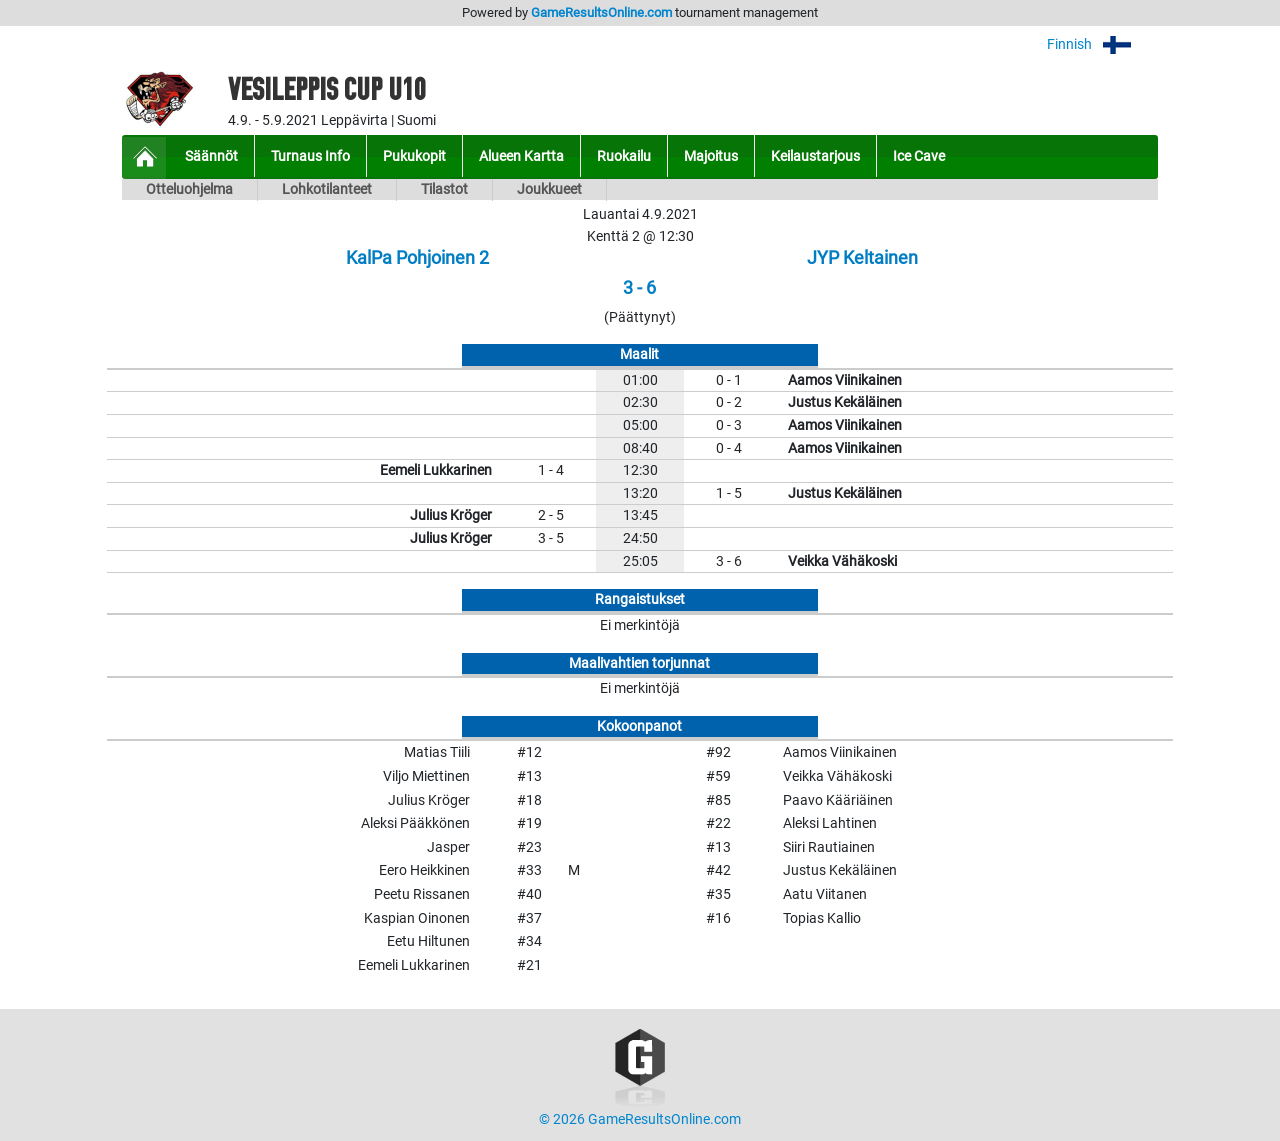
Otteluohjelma (189, 189)
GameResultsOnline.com (601, 12)
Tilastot (444, 189)
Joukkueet (549, 189)
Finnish (1102, 44)
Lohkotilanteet (327, 189)
